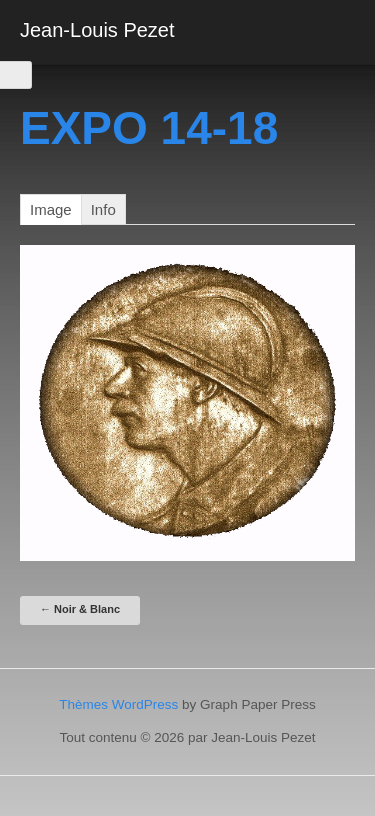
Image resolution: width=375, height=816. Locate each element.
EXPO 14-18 (149, 128)
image (51, 209)
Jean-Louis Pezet (97, 30)
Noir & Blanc (80, 609)
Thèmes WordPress (118, 704)
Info (103, 209)
